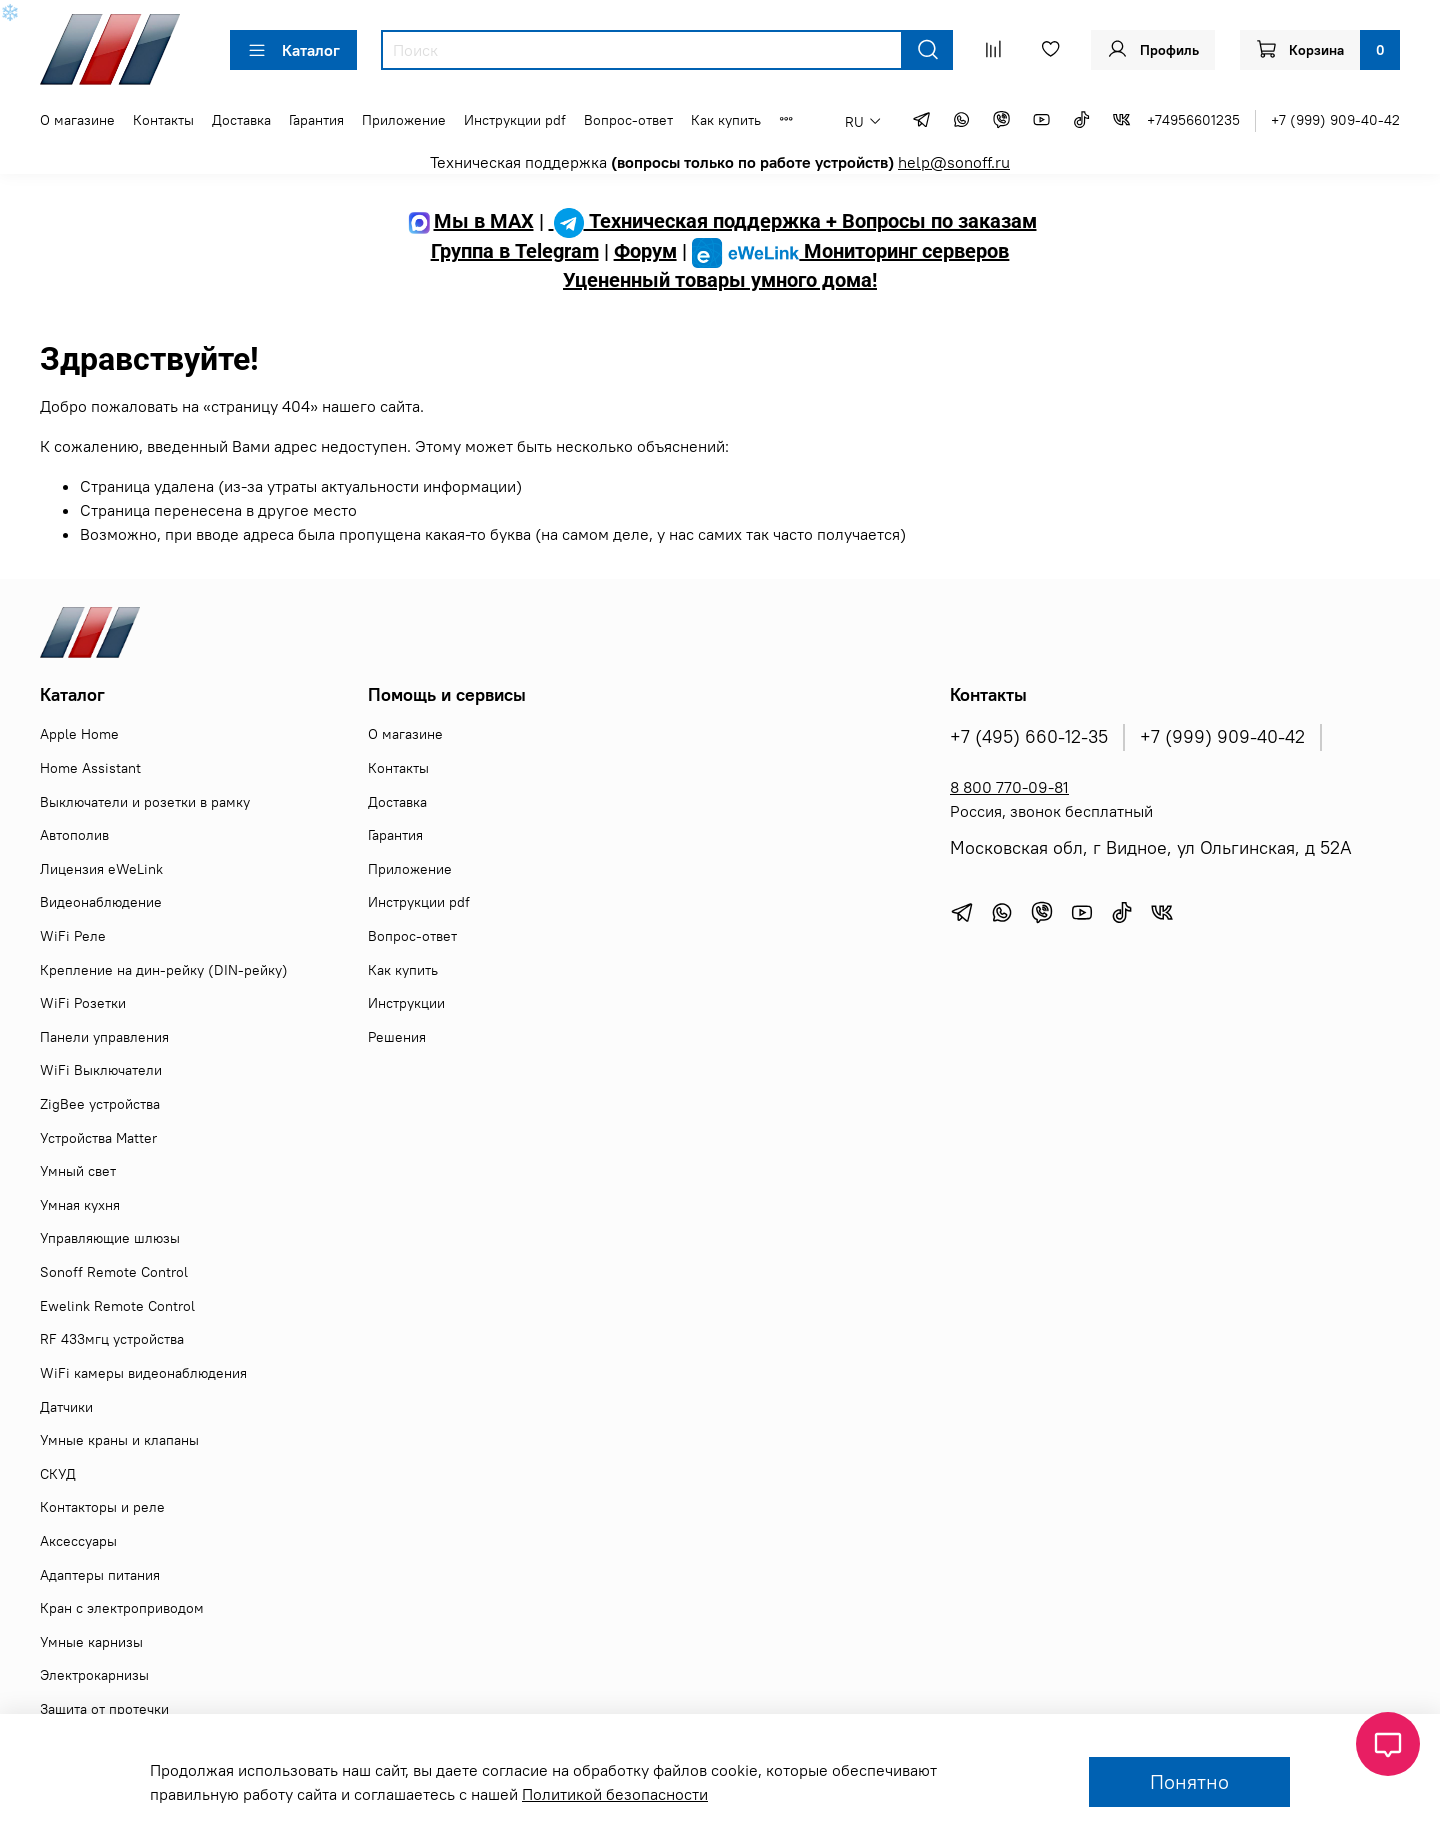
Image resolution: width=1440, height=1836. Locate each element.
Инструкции (406, 1003)
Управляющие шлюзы (110, 1238)
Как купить (726, 120)
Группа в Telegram (515, 251)
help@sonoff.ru (954, 162)
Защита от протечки (104, 1709)
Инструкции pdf (515, 120)
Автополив (74, 835)
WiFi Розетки (83, 1003)
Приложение (404, 120)
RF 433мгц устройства (112, 1339)
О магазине (77, 120)
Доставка (241, 120)
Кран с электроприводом (122, 1608)
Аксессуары (78, 1541)
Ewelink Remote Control (117, 1306)
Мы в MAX (469, 221)
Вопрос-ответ (628, 120)
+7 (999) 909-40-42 (1335, 120)
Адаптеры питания (100, 1575)
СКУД (58, 1474)
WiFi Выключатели (101, 1070)
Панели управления (104, 1037)
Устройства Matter (98, 1138)
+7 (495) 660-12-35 (1029, 737)
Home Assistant (90, 768)
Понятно (1189, 1781)
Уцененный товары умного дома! (720, 280)
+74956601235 (1193, 120)
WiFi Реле (73, 936)
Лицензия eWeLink (101, 869)
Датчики (66, 1407)
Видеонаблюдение (101, 902)
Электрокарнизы (94, 1675)
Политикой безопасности (615, 1794)
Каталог (293, 50)
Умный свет (78, 1171)
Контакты (163, 120)
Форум (645, 251)
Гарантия (316, 120)
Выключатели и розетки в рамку (145, 802)
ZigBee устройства (100, 1104)
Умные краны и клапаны (119, 1440)
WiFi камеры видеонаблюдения (143, 1373)
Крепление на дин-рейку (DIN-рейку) (164, 970)
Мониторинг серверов (851, 251)
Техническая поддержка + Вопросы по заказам (793, 221)
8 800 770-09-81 (1009, 787)
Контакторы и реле (102, 1507)
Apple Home (79, 734)
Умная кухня (80, 1205)
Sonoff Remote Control (114, 1272)
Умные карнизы (91, 1642)
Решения (397, 1037)
